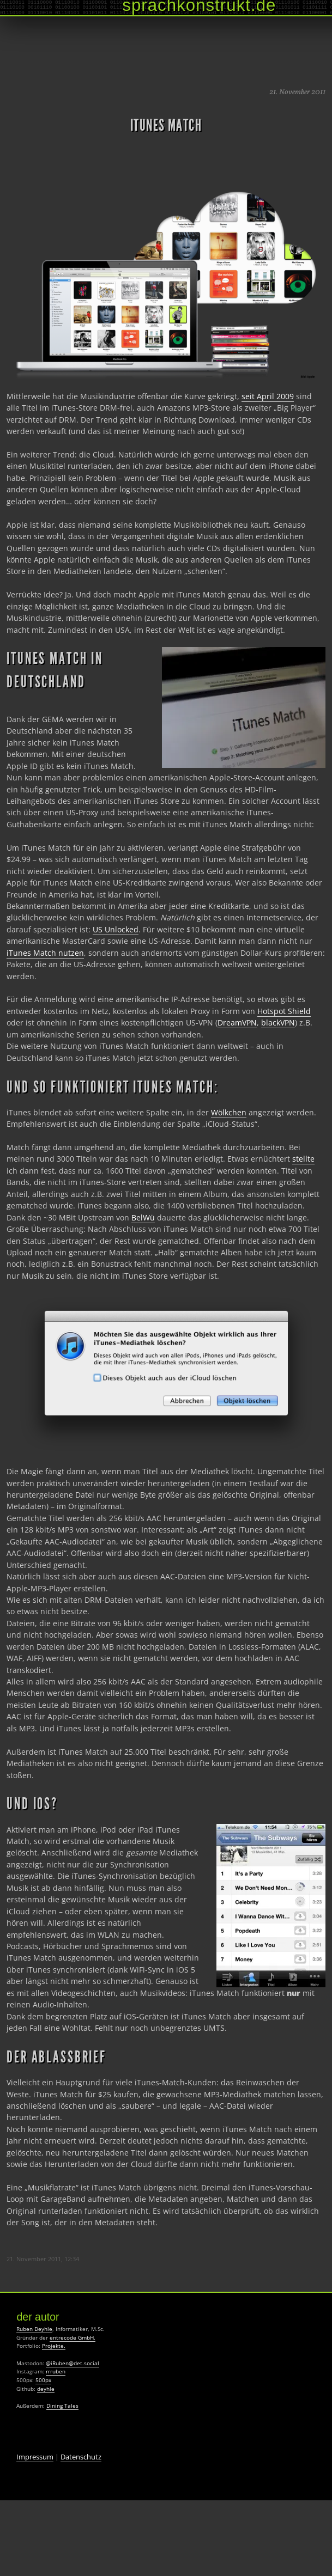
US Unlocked (115, 929)
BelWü (143, 1217)
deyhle (46, 2388)
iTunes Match (166, 125)
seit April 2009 (268, 396)
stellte (303, 1158)
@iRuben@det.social (72, 2363)
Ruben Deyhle (34, 2329)
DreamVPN (237, 1022)
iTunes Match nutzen (45, 953)
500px (43, 2380)
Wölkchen (228, 1112)
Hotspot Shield (284, 1011)
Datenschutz (81, 2457)
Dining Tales (62, 2405)
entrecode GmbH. (72, 2337)
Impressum (34, 2457)
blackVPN (278, 1022)
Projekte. (53, 2345)
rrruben (55, 2371)
